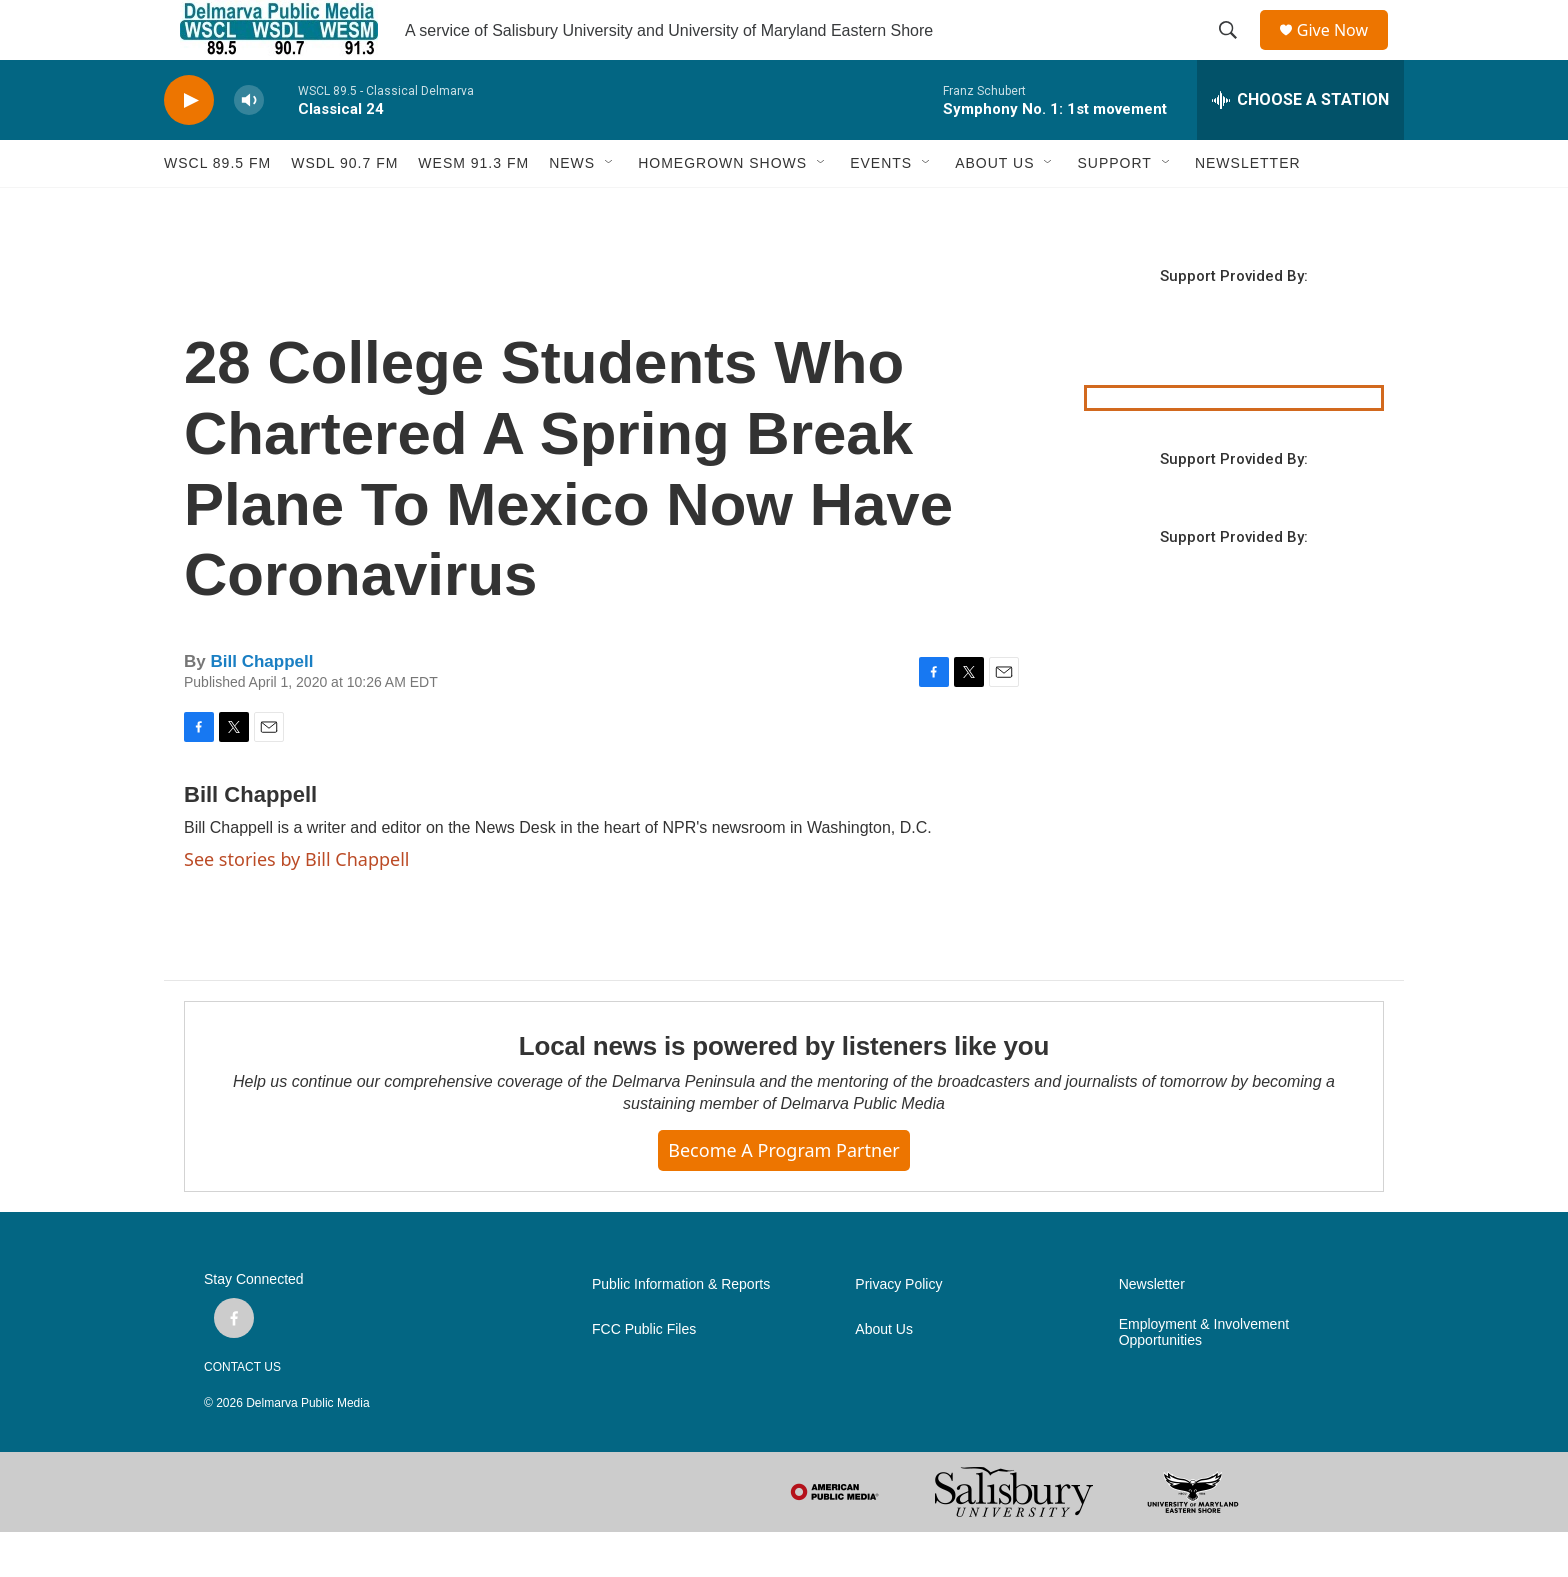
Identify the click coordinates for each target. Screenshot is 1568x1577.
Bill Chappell (261, 706)
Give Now (1344, 52)
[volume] (249, 145)
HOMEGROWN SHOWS (722, 208)
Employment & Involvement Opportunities (1204, 1377)
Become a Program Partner (783, 1195)
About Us (884, 1374)
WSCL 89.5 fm (217, 208)
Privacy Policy (898, 1329)
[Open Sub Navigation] (610, 208)
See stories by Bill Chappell (296, 904)
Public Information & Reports (681, 1329)
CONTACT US (242, 1412)
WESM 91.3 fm (473, 208)
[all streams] (1300, 145)
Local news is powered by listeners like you (784, 1091)
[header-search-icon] (1235, 53)
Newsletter (1152, 1329)
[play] (189, 145)
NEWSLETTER (1248, 208)
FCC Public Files (644, 1374)
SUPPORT (1114, 208)
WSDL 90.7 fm (344, 208)
